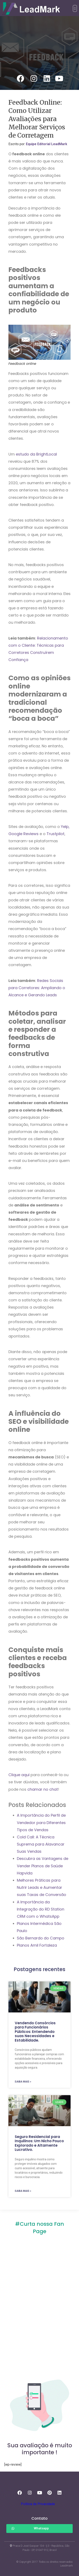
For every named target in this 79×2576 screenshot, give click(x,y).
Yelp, (65, 826)
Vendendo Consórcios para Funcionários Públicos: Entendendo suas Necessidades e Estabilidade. (35, 2031)
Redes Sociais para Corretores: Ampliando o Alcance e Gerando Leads (36, 988)
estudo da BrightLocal (36, 454)
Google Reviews (23, 833)
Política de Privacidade (38, 2504)
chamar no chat (42, 1789)
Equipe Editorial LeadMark (46, 144)
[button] (75, 8)
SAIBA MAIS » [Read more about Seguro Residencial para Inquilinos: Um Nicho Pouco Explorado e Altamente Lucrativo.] (23, 2190)
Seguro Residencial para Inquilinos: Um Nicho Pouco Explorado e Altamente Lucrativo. (39, 2143)
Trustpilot (55, 833)
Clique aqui (18, 1774)
